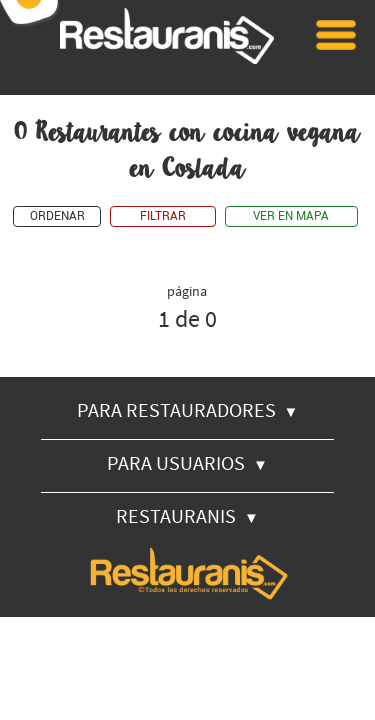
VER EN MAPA (291, 216)
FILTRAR (163, 216)
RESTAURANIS (187, 515)
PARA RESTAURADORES (188, 409)
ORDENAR (57, 216)
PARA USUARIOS (187, 462)
